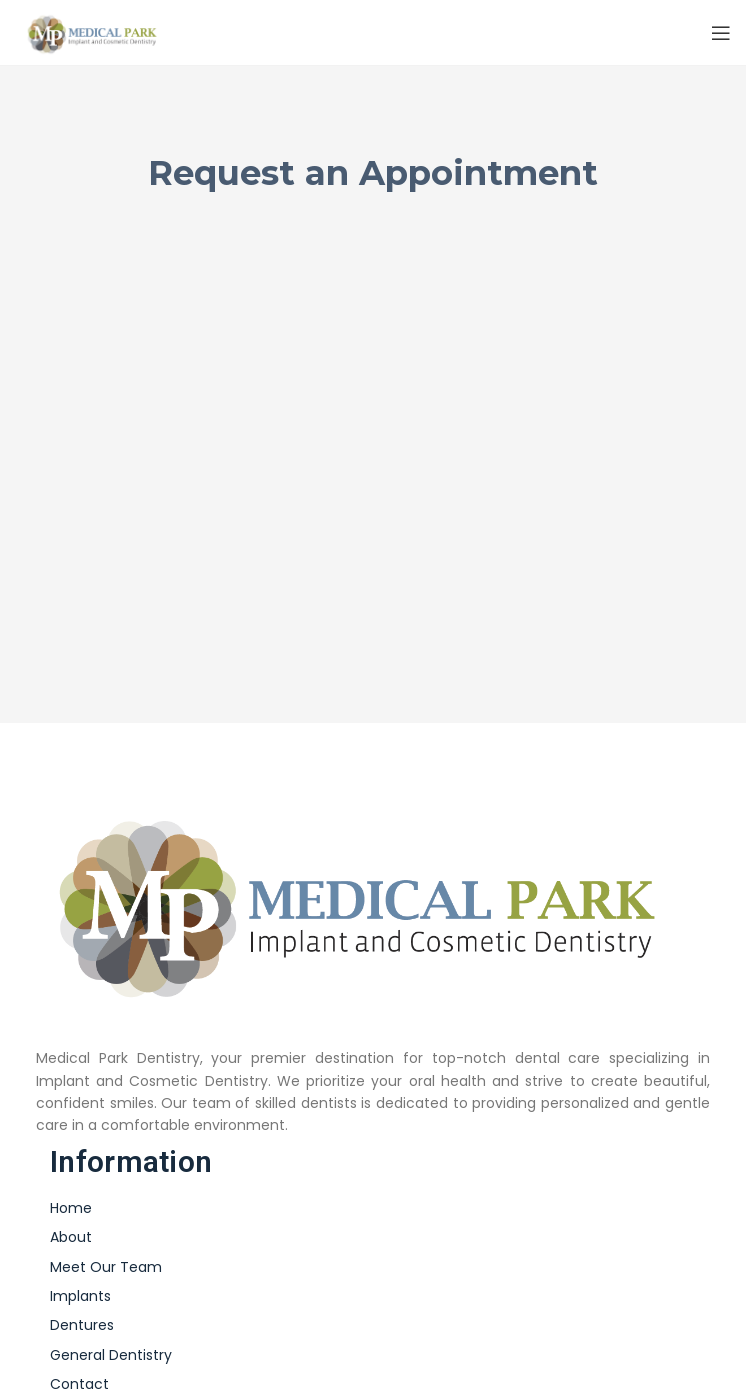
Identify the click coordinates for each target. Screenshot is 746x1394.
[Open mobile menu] (721, 33)
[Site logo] (95, 31)
